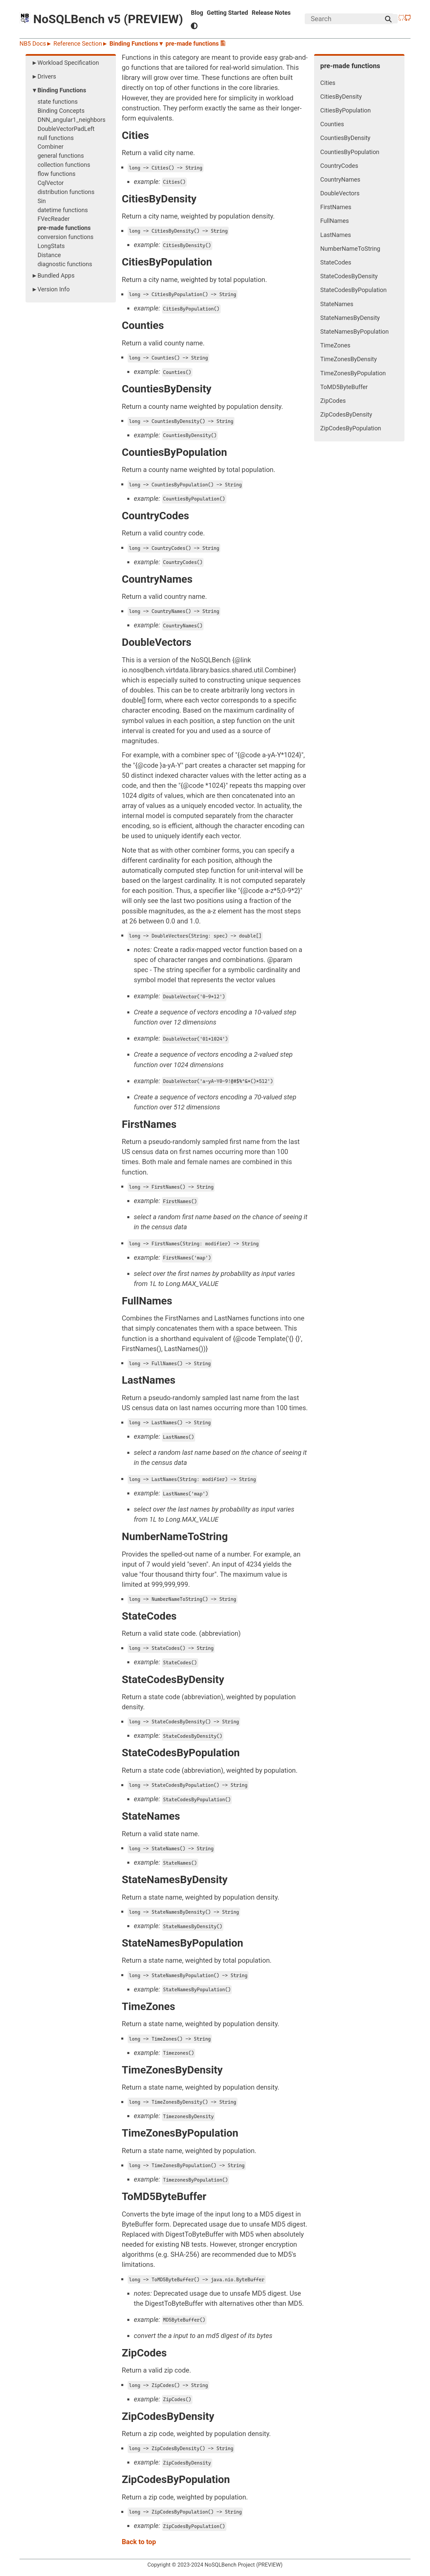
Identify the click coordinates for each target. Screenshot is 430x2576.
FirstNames (335, 206)
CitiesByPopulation (345, 110)
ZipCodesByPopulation (350, 428)
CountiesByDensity (345, 137)
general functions (61, 155)
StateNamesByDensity (350, 317)
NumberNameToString (350, 248)
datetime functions (63, 209)
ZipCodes (333, 400)
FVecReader (54, 218)
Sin (42, 200)
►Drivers (44, 76)
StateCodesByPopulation (353, 289)
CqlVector (51, 182)
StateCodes (335, 262)
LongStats (51, 245)
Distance (49, 254)
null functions (56, 137)
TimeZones (335, 345)
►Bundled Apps (53, 275)
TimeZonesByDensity (348, 359)
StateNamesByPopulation (354, 331)
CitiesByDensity (341, 96)
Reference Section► (81, 43)
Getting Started (227, 12)
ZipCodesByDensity (346, 414)
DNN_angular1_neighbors (71, 119)
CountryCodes (339, 165)
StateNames (336, 303)
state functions (58, 101)
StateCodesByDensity (349, 276)
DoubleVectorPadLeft (66, 128)
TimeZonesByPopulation (353, 373)
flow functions (57, 173)
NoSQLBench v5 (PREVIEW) (101, 19)
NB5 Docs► (36, 43)
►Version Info (51, 289)
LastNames (335, 234)
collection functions (64, 164)
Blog (197, 12)
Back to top (139, 2542)
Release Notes (271, 12)
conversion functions (66, 236)
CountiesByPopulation (349, 151)
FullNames (334, 220)
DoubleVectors (339, 193)
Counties (332, 124)
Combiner (50, 146)
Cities (327, 82)
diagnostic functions (65, 264)
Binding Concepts (61, 110)
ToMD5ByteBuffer (344, 386)
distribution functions (66, 191)
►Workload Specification (65, 62)
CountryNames (340, 179)
